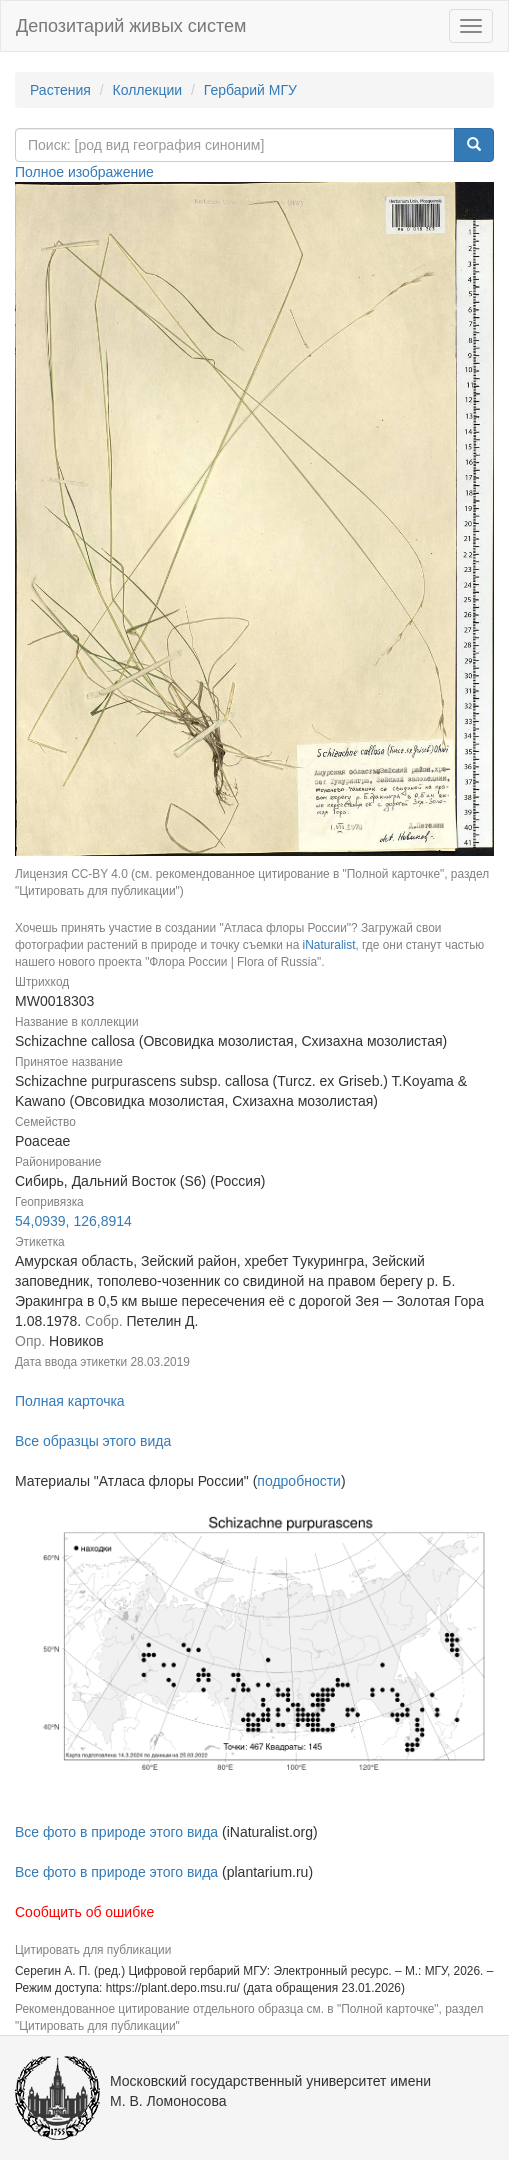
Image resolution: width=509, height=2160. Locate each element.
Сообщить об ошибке (84, 1912)
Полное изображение (84, 172)
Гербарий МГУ (250, 90)
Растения (60, 90)
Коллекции (148, 90)
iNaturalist (329, 945)
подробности (299, 1481)
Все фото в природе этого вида (116, 1832)
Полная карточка (70, 1401)
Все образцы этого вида (93, 1441)
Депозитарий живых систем (131, 26)
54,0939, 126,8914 (73, 1221)
